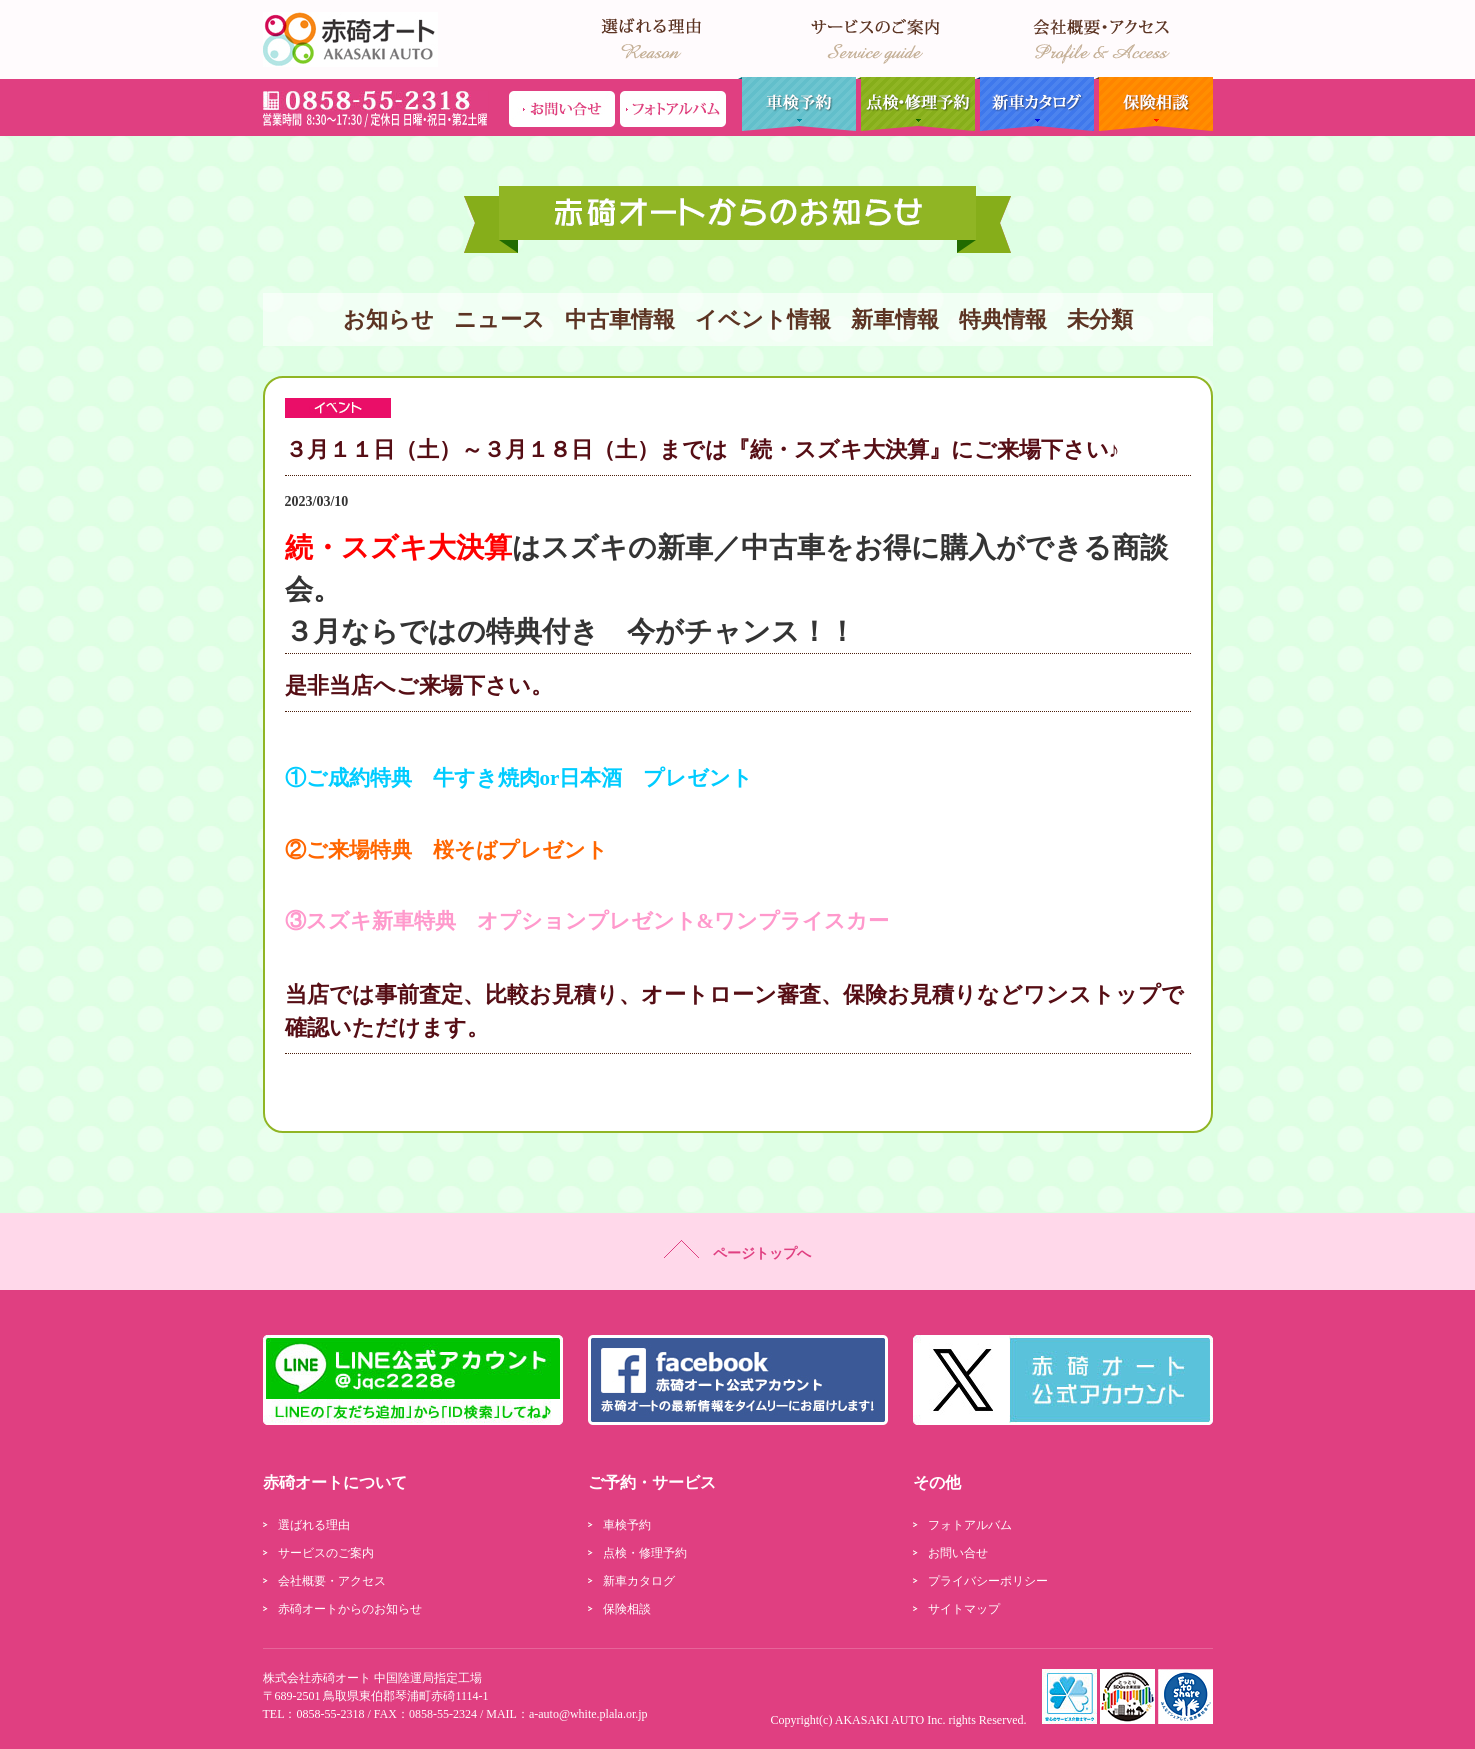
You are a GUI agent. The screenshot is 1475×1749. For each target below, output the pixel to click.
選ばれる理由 (314, 1525)
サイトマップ (964, 1609)
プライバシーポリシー (988, 1581)
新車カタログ (1034, 104)
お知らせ (388, 319)
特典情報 (1003, 319)
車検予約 (796, 104)
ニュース (499, 319)
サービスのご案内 (326, 1553)
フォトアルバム (970, 1525)
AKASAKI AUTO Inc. (890, 1720)
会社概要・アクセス (332, 1581)
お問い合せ (958, 1553)
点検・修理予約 (915, 104)
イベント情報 (763, 319)
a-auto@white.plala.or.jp (588, 1714)
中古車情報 (620, 319)
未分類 (1100, 319)
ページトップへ (737, 1250)
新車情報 (895, 319)
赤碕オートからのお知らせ (350, 1609)
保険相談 (1153, 104)
